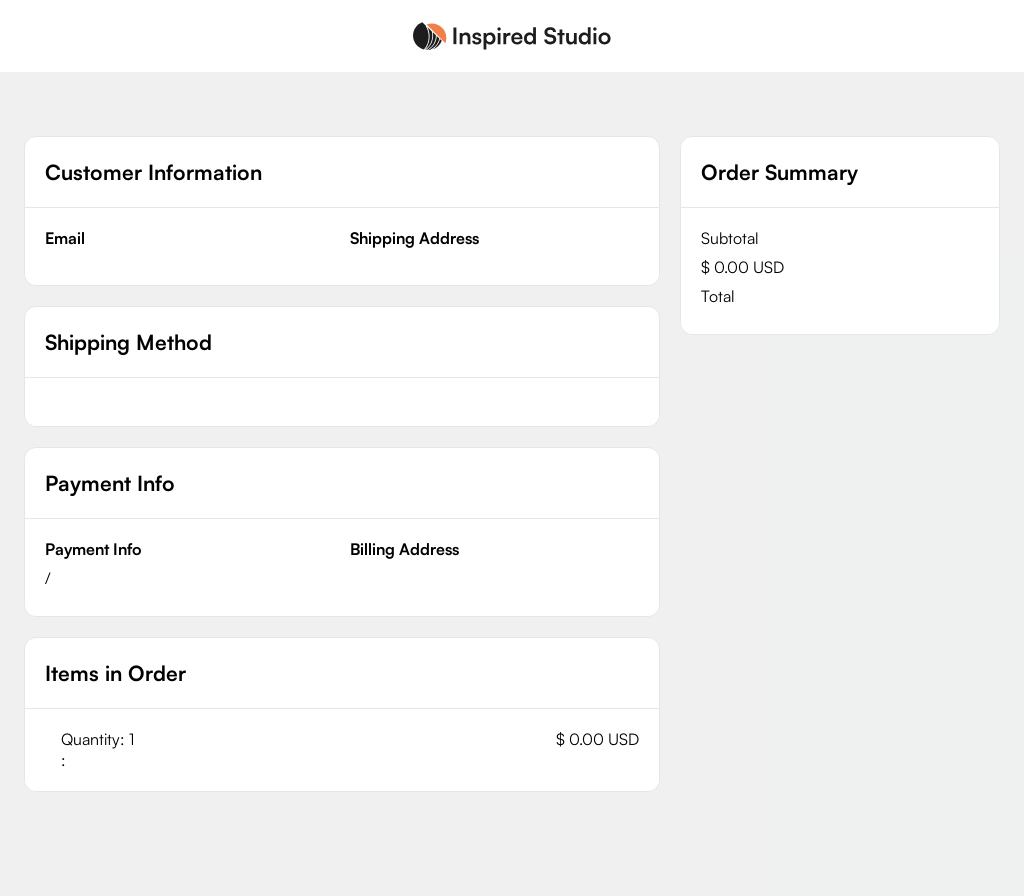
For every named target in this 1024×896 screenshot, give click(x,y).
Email (65, 238)
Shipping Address (414, 238)
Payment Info (93, 549)
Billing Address (404, 549)
